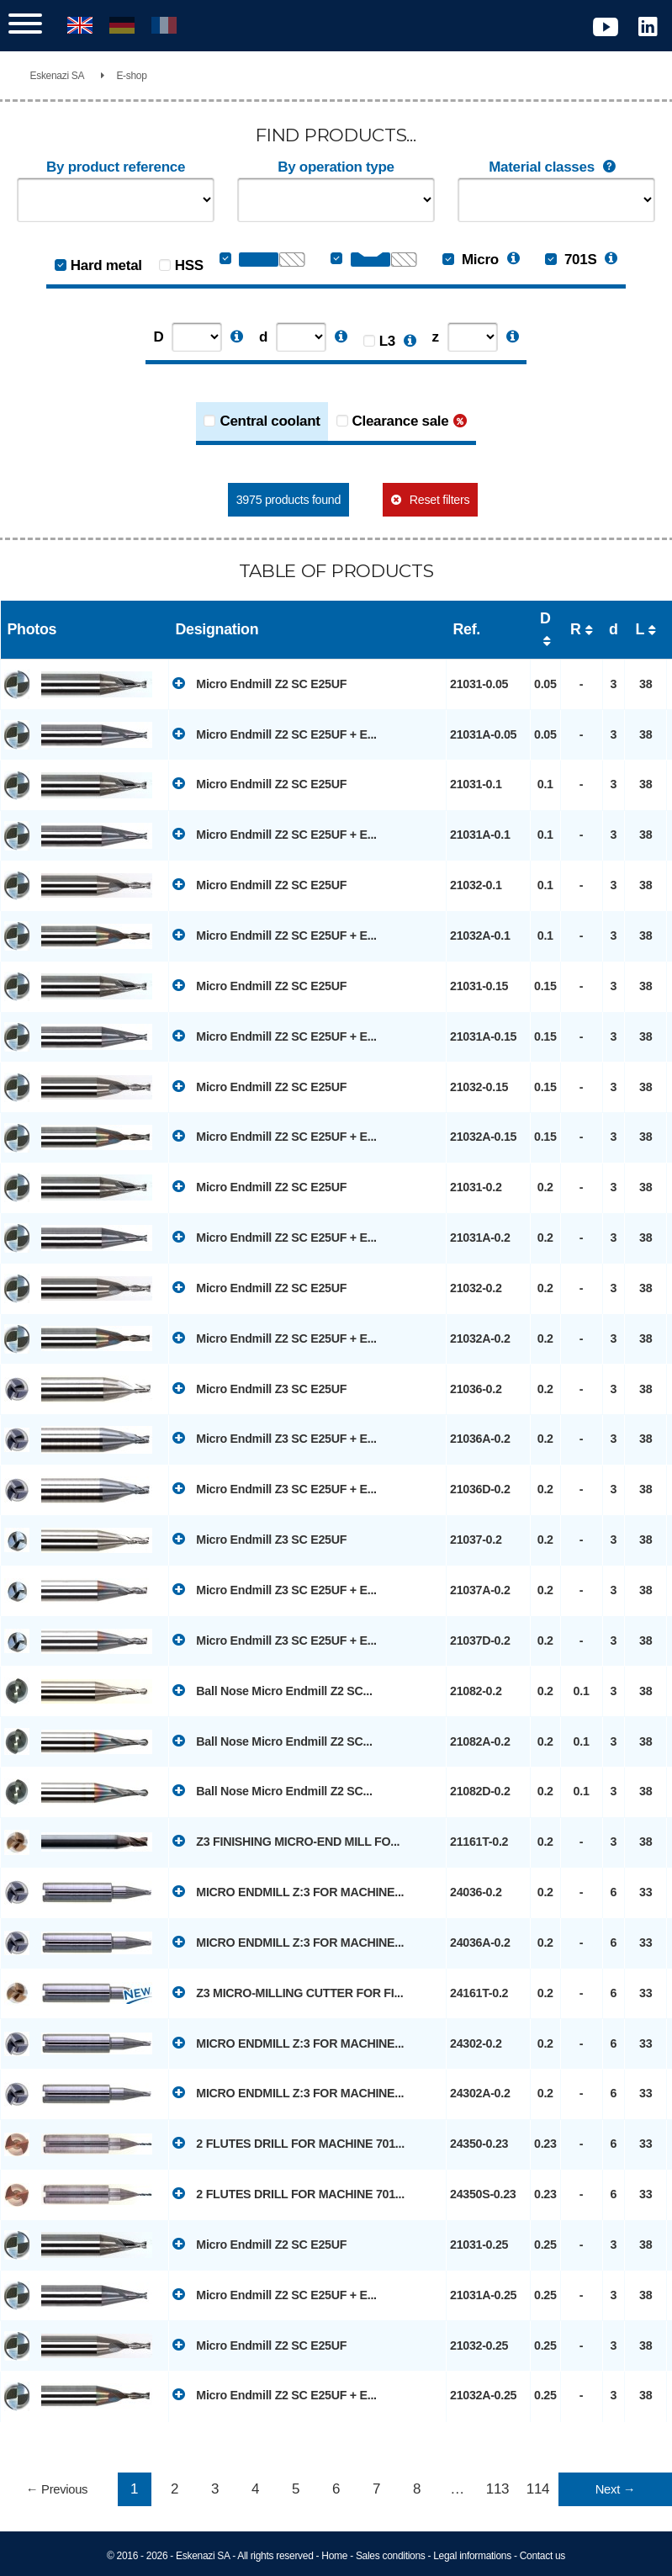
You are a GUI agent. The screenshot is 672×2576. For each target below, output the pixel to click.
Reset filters (439, 499)
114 (537, 2489)
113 (497, 2489)
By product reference (115, 167)
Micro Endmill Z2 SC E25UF (259, 683)
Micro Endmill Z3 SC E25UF (259, 1388)
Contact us (542, 2556)
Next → (615, 2489)
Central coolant (270, 421)
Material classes (556, 167)
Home (334, 2556)
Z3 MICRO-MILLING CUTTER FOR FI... (287, 1992)
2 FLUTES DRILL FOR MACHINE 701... (288, 2142)
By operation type (336, 167)
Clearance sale (400, 421)
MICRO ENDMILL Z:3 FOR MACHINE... (288, 1891)
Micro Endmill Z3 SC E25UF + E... (274, 1437)
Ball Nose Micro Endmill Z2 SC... (272, 1690)
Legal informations (472, 2556)
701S (571, 260)
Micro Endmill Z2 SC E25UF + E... (274, 733)
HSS (189, 265)
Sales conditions (391, 2556)
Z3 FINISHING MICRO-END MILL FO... (285, 1840)
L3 (387, 341)
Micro (470, 260)
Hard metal (106, 265)
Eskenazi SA (57, 76)
